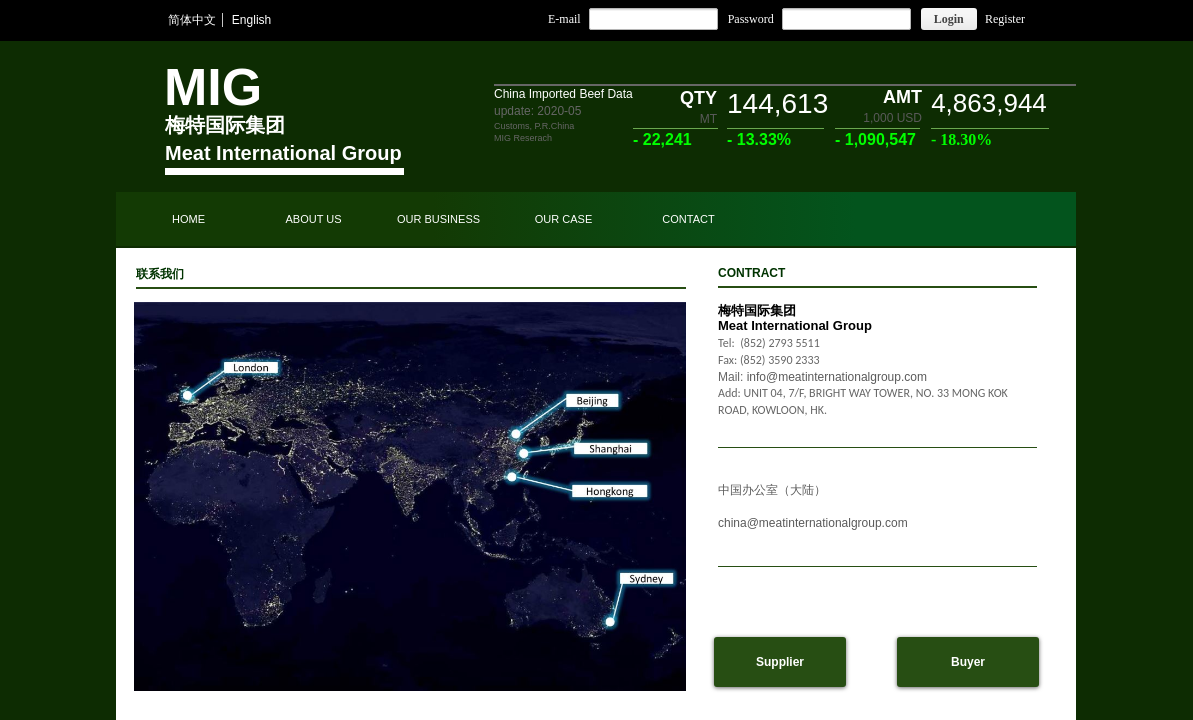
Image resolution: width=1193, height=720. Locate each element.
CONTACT (688, 219)
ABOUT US (313, 219)
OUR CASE (563, 219)
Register (1005, 19)
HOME (188, 219)
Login (949, 19)
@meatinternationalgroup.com (827, 523)
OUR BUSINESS (438, 219)
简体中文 (192, 20)
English (251, 20)
